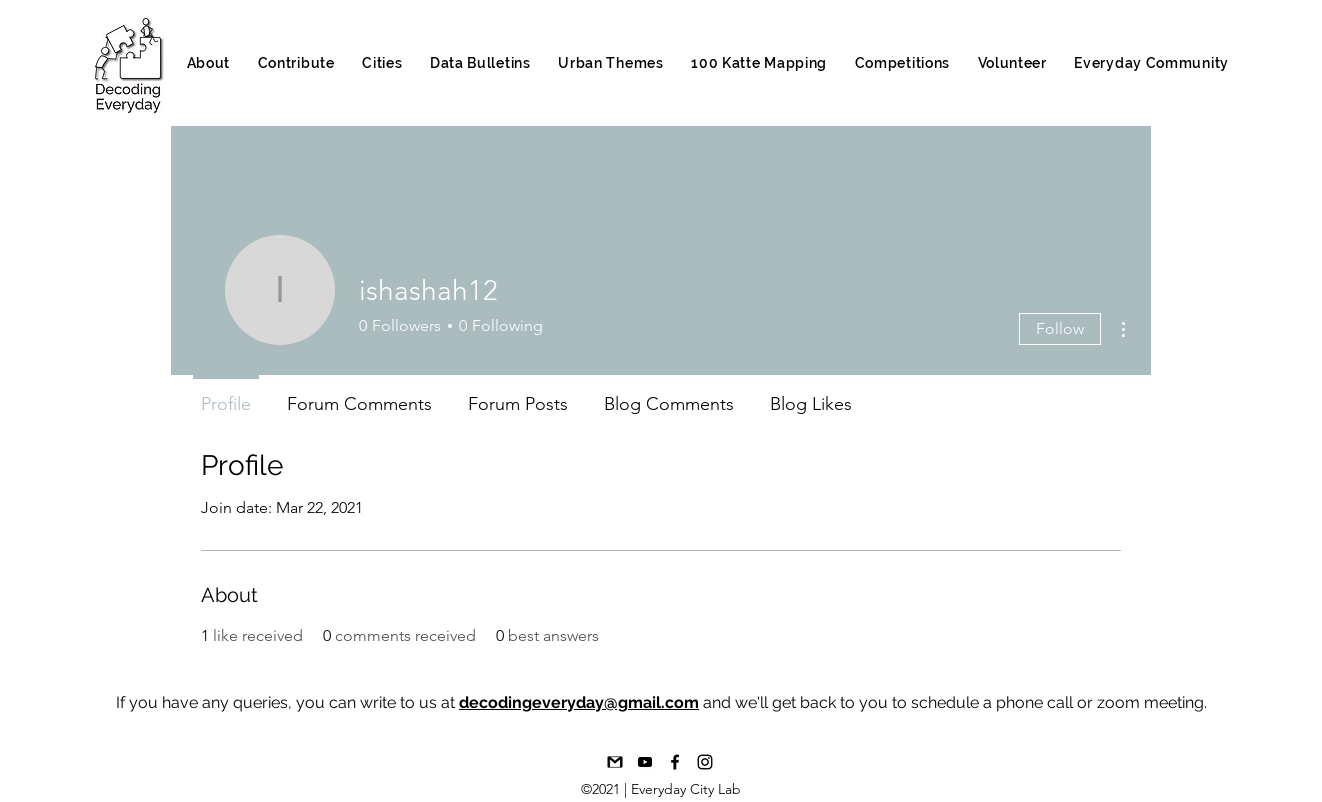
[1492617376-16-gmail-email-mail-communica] (615, 762)
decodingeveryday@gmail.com (579, 702)
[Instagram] (705, 762)
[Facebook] (675, 762)
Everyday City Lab (686, 789)
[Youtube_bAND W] (645, 762)
